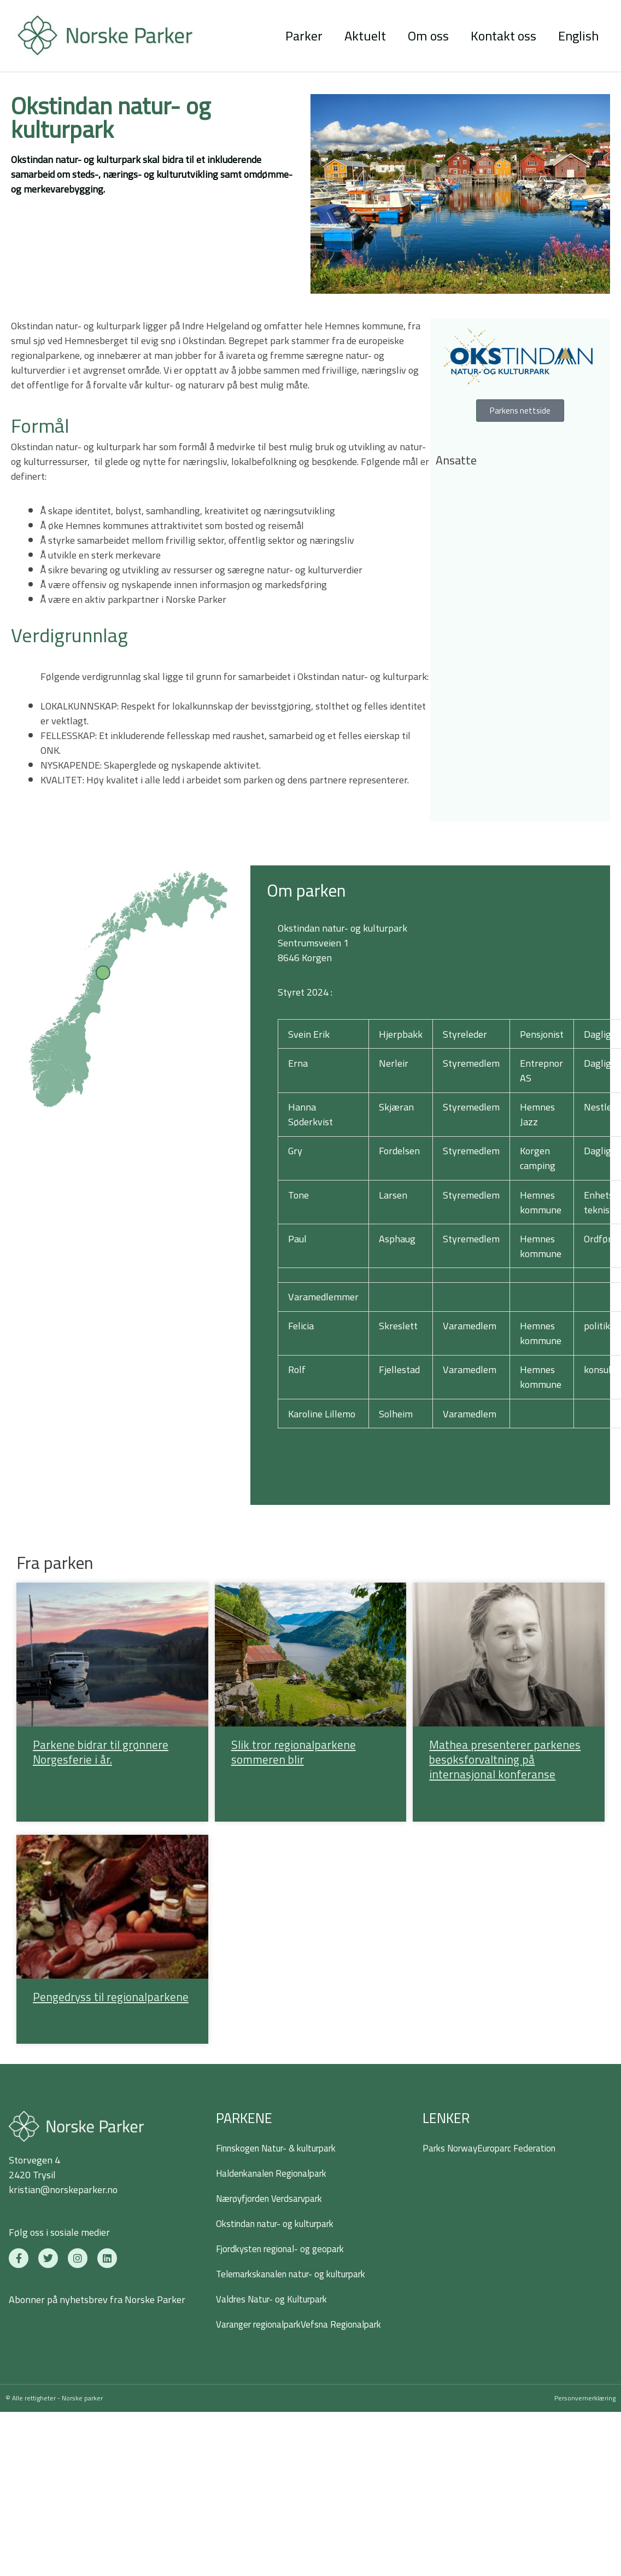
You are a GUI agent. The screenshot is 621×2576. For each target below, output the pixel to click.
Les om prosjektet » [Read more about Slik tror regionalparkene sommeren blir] (265, 1789)
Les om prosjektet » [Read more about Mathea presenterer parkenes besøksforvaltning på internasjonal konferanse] (463, 1804)
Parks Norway (452, 2150)
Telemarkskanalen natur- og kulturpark (298, 2276)
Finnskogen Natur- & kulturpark (283, 2150)
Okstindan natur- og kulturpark (280, 2226)
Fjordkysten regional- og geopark (285, 2251)
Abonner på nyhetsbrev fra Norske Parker (97, 2302)
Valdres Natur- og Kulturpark (276, 2301)
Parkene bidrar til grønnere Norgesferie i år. (100, 1752)
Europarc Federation (524, 2150)
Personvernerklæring (585, 2400)
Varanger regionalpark (263, 2326)
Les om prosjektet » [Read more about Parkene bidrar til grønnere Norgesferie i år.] (67, 1789)
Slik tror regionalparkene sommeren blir (293, 1752)
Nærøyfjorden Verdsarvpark (275, 2200)
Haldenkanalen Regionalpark (276, 2175)
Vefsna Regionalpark (354, 2326)
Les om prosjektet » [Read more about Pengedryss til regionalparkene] (67, 2027)
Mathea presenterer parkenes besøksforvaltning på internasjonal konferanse (505, 1760)
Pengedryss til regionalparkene (111, 1998)
